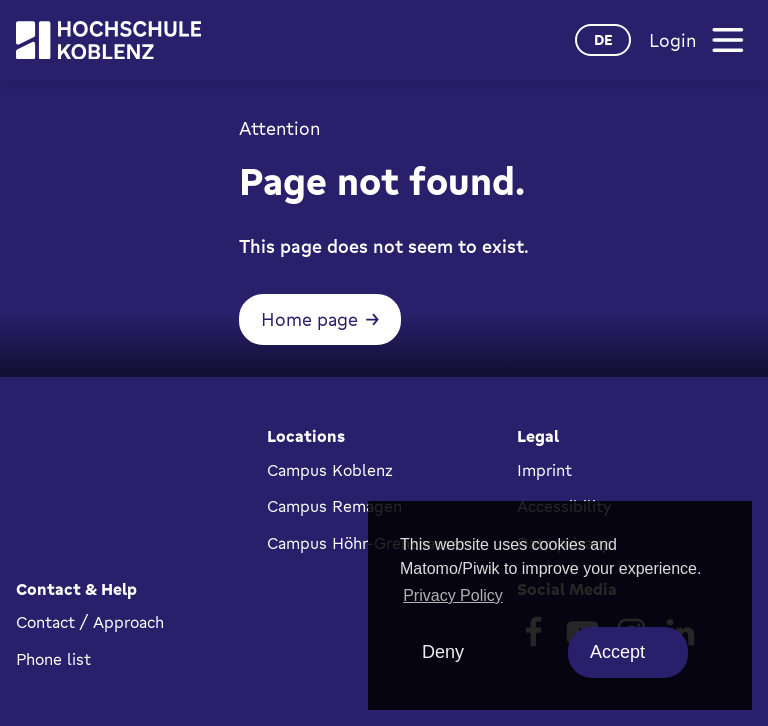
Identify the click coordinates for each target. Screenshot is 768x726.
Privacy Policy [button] (453, 595)
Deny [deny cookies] (443, 652)
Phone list (53, 659)
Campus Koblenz (330, 470)
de (603, 39)
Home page (309, 319)
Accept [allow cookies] (617, 652)
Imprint (544, 470)
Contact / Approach (90, 622)
